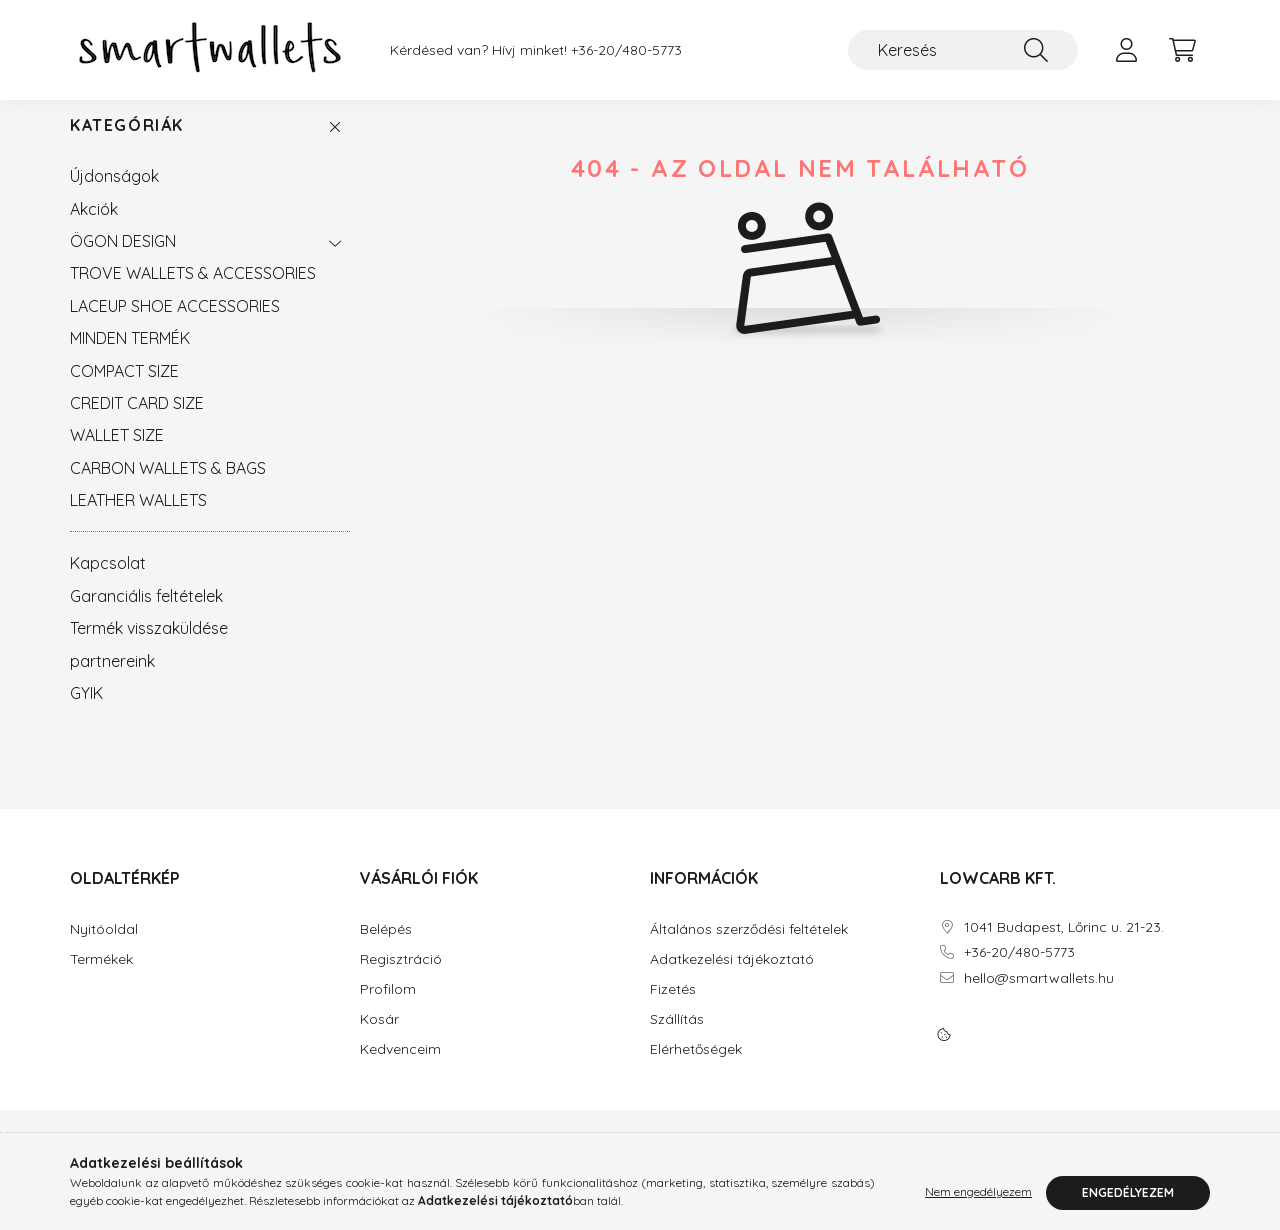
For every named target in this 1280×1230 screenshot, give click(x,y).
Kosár (379, 1039)
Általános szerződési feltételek (749, 949)
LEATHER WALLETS (138, 520)
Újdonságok (114, 196)
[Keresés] (963, 50)
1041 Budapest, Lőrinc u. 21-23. (1064, 947)
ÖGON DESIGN (123, 261)
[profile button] (1126, 50)
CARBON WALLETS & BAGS (168, 488)
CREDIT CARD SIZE (137, 423)
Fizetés (673, 1009)
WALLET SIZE (117, 455)
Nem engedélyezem (978, 1192)
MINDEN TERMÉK (130, 358)
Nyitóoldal (104, 949)
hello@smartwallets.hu (1039, 998)
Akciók (94, 229)
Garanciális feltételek (146, 616)
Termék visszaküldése (149, 648)
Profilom (388, 1009)
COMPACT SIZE (124, 391)
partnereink (112, 681)
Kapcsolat (108, 583)
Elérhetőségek (696, 1069)
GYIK (86, 713)
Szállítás (677, 1039)
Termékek (101, 979)
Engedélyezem (1128, 1192)
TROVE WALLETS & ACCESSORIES (193, 293)
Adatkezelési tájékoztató (732, 979)
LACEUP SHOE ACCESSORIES (175, 326)
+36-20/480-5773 (626, 50)
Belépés (386, 949)
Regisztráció (401, 979)
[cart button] (1182, 50)
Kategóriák (127, 145)
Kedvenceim (400, 1069)
